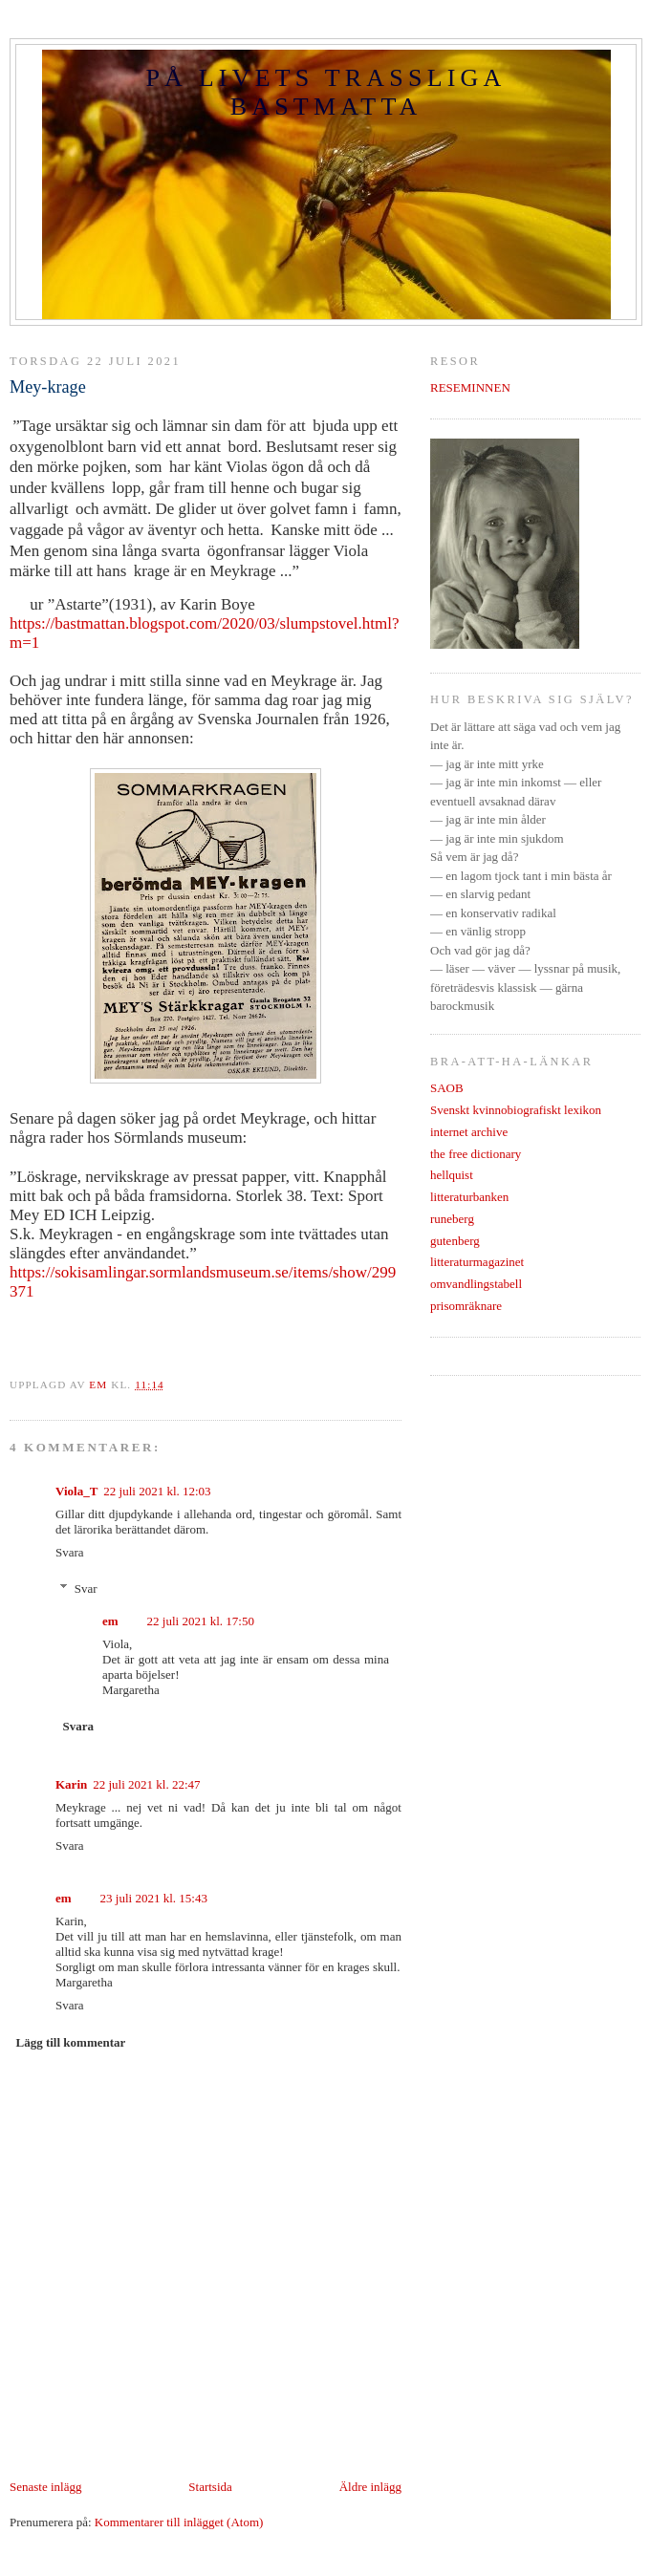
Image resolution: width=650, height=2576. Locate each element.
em (110, 1621)
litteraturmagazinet (477, 1262)
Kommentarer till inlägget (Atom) (179, 2522)
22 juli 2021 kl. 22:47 (146, 1784)
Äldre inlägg (370, 2486)
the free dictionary (475, 1154)
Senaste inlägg (45, 2486)
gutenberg (455, 1241)
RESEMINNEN (470, 387)
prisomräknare (466, 1306)
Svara (69, 1552)
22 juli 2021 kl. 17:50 (200, 1621)
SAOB (447, 1088)
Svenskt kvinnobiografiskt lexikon (515, 1110)
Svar (86, 1588)
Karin (71, 1784)
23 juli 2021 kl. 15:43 (153, 1898)
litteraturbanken (469, 1197)
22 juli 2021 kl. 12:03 (156, 1491)
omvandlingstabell (476, 1284)
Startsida (210, 2486)
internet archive (469, 1132)
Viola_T (76, 1491)
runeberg (452, 1219)
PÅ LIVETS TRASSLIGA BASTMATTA (325, 92)
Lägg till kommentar (71, 2042)
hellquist (451, 1175)
